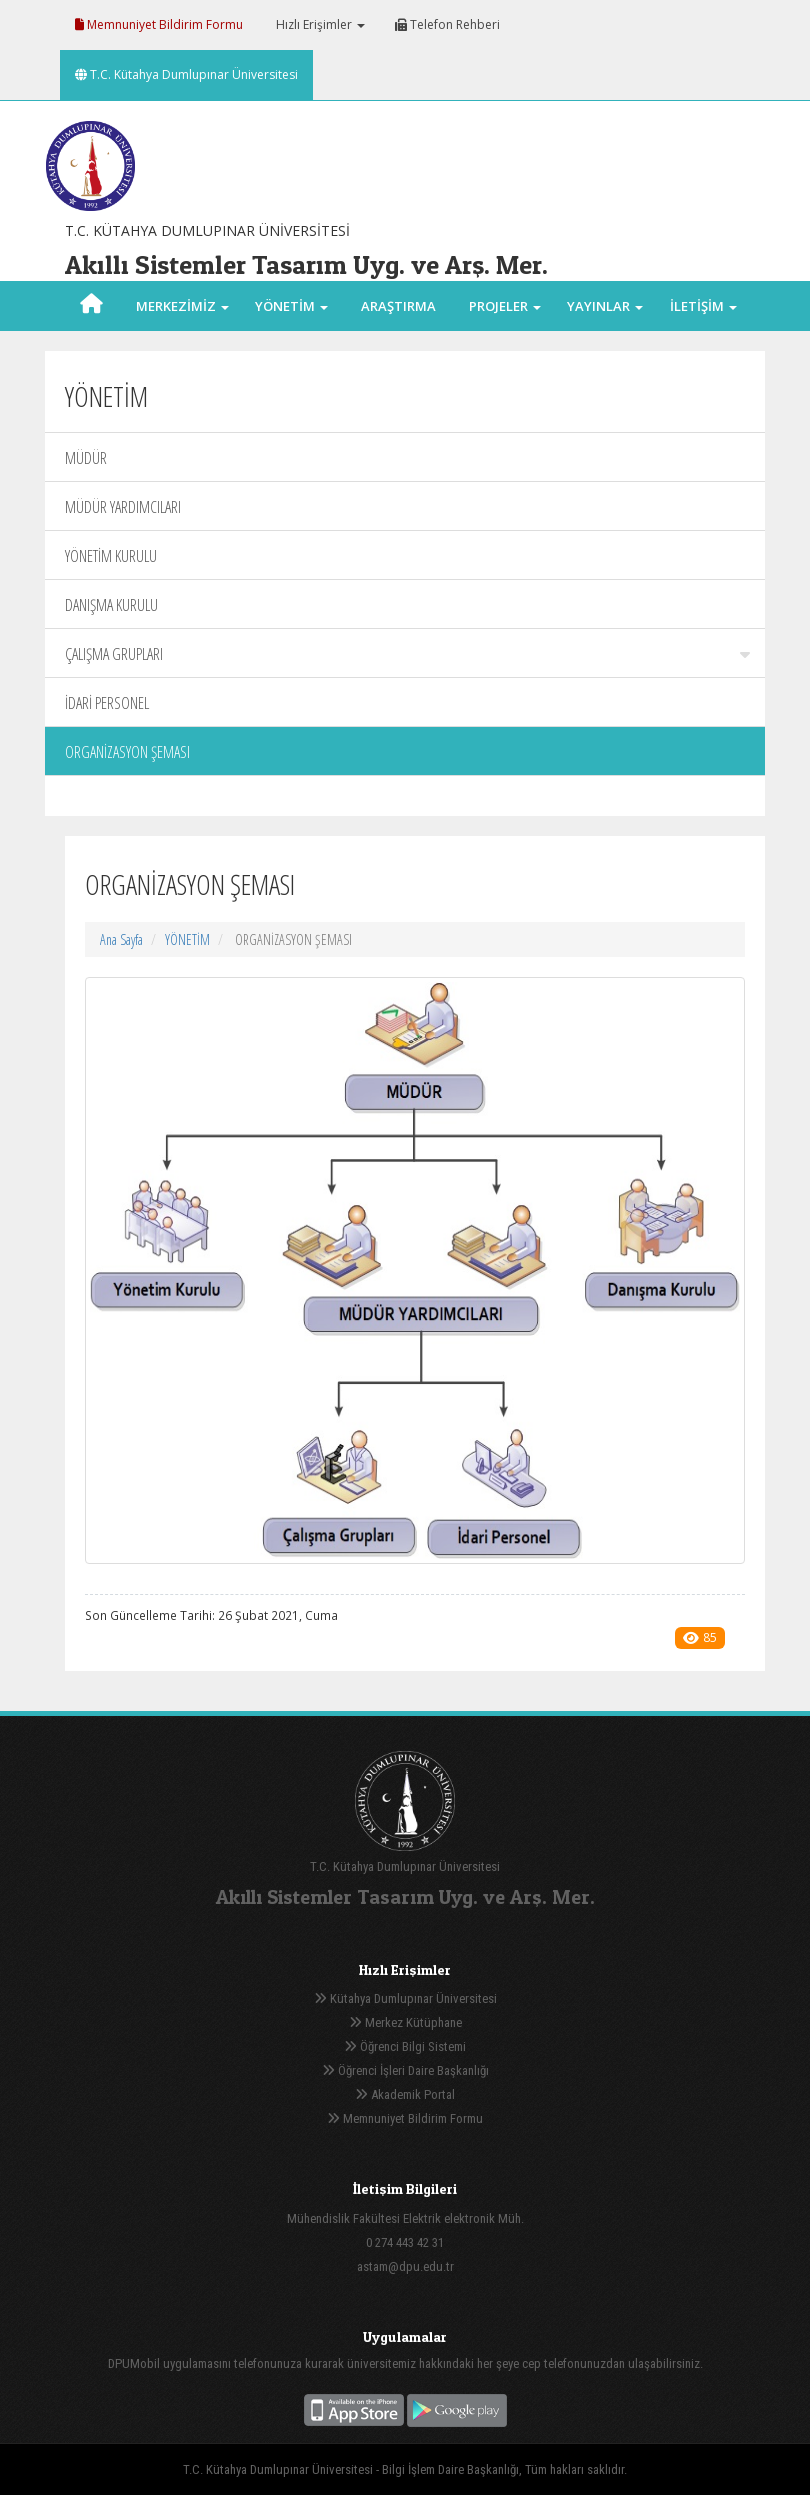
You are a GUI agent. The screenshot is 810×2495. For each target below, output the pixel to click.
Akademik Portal (405, 2094)
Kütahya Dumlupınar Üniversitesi (405, 1998)
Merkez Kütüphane (405, 2022)
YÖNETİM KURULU (111, 556)
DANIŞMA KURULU (111, 605)
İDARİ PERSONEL (107, 703)
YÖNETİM (187, 939)
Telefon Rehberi (447, 24)
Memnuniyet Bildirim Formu (159, 24)
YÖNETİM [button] (291, 306)
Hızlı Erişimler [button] (319, 24)
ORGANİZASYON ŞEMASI (127, 752)
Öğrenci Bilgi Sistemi (405, 2046)
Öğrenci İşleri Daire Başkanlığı (405, 2070)
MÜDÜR (86, 458)
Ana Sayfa (121, 939)
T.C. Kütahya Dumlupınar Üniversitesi (186, 74)
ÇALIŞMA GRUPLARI (407, 654)
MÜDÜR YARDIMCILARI (123, 507)
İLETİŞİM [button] (703, 306)
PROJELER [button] (505, 306)
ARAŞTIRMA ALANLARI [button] (398, 331)
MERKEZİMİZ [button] (182, 306)
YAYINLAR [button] (605, 306)
